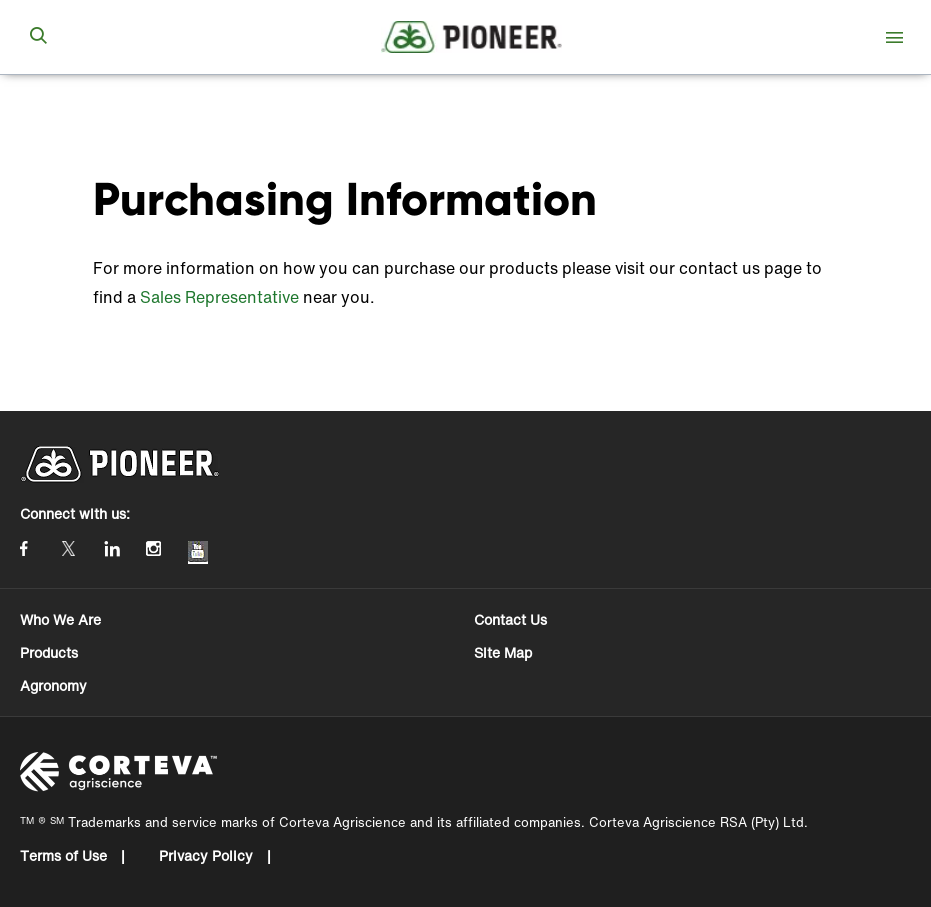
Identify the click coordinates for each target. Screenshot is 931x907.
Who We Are (60, 619)
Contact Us (510, 619)
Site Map (503, 652)
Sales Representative (219, 297)
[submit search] (38, 37)
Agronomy (53, 685)
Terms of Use (65, 855)
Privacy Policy (208, 855)
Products (49, 652)
